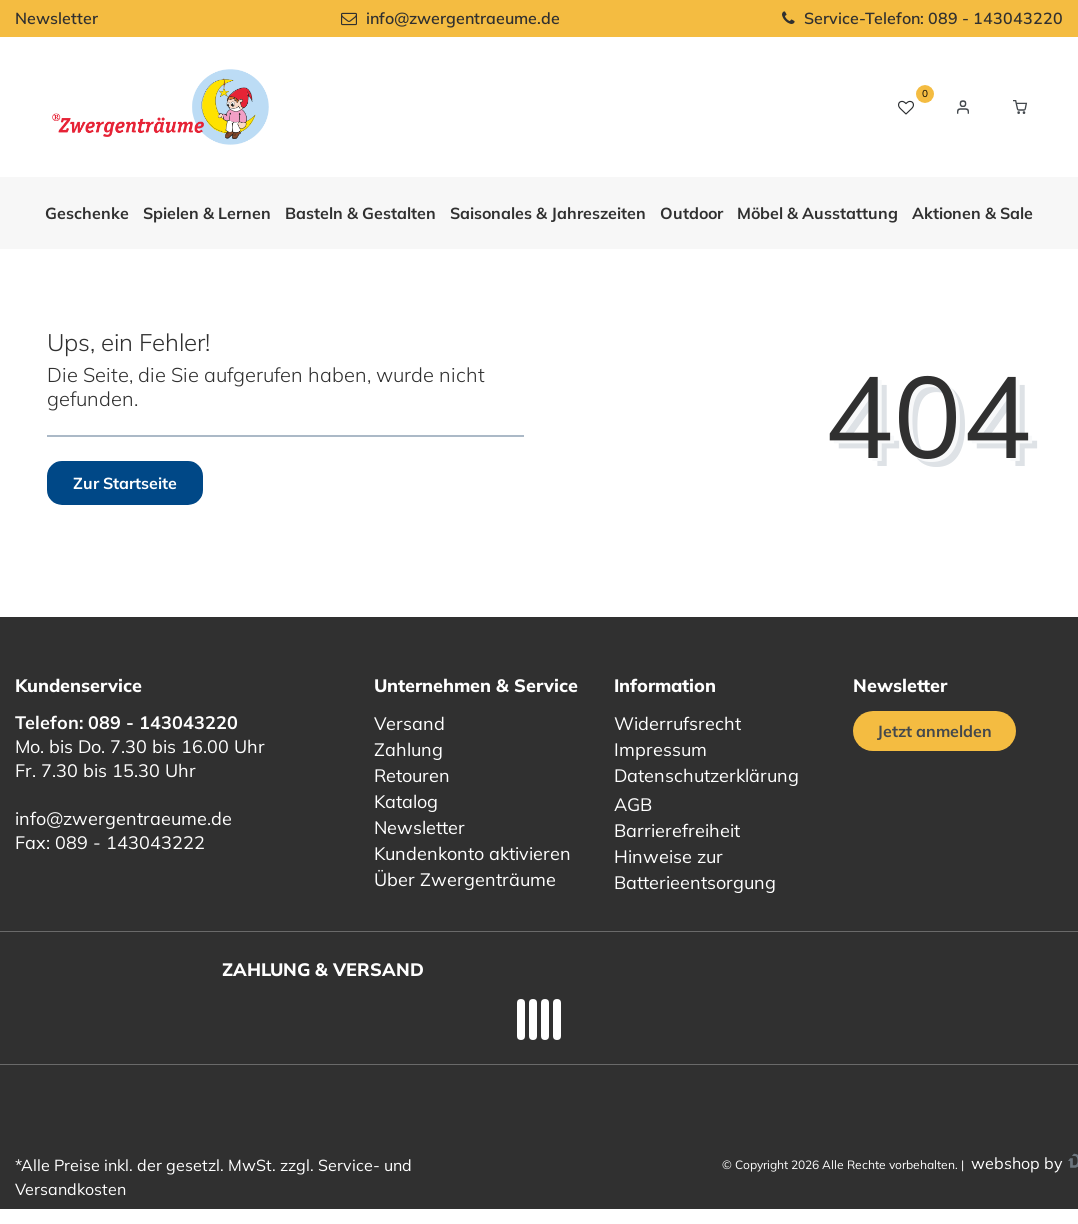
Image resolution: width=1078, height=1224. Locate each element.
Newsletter (56, 18)
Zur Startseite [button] (125, 483)
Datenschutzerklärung (706, 775)
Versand (409, 723)
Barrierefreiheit (677, 830)
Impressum (660, 749)
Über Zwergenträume (465, 879)
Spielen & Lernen (207, 213)
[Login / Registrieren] (963, 107)
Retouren (412, 775)
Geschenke (87, 213)
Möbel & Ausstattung (817, 213)
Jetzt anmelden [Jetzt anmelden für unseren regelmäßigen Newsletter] (934, 731)
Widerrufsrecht (677, 723)
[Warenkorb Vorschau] (1020, 107)
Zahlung (408, 749)
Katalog (406, 801)
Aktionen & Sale (972, 213)
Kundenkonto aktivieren (472, 853)
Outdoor (691, 213)
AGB (633, 804)
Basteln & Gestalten (360, 213)
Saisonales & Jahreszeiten (548, 213)
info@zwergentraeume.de (123, 818)
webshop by (1015, 1163)
